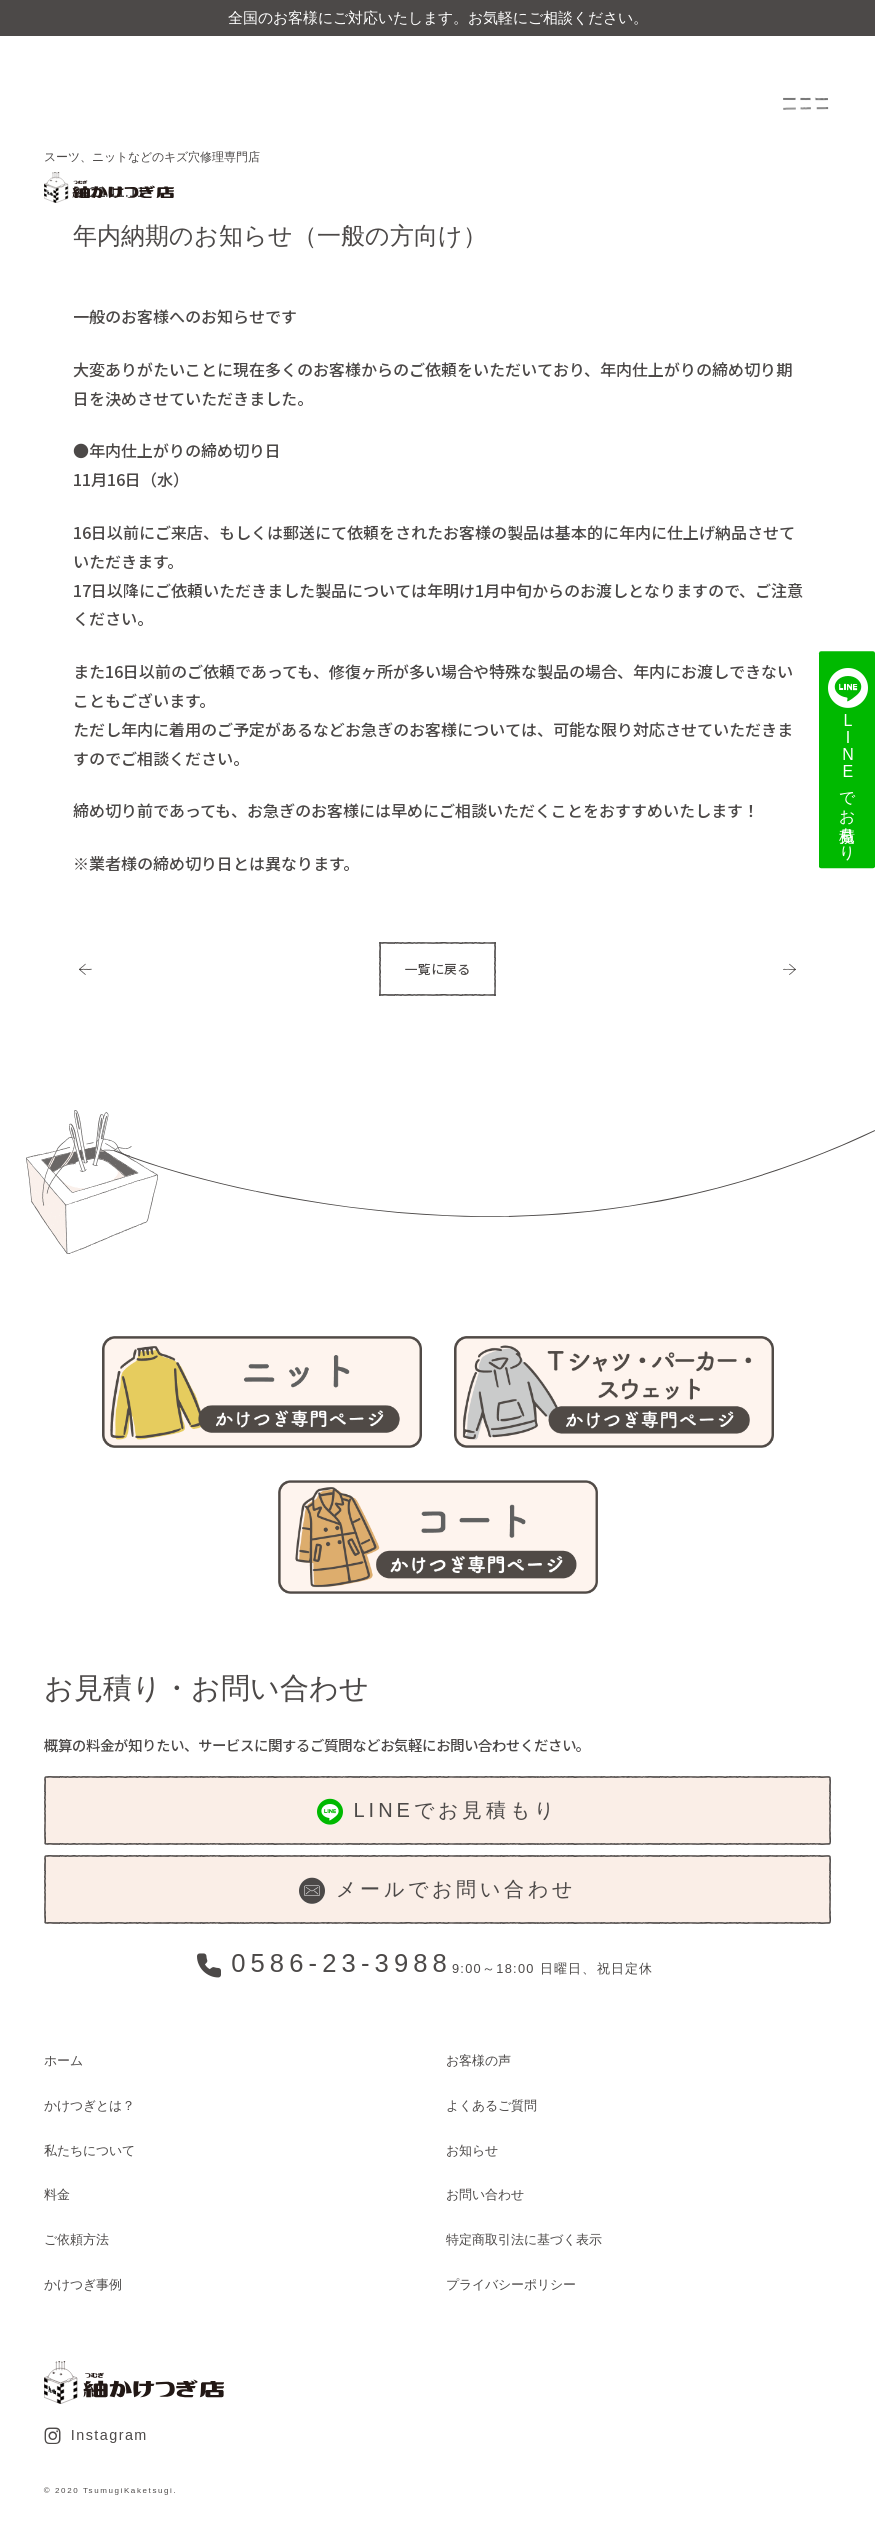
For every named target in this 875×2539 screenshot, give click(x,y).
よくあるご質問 (491, 2105)
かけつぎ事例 (83, 2284)
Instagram (96, 2436)
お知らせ (472, 2150)
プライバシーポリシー (511, 2284)
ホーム (63, 2060)
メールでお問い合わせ (437, 1891)
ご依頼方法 (76, 2239)
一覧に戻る (437, 968)
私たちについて (89, 2150)
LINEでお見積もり (437, 1812)
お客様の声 (478, 2060)
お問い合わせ (485, 2194)
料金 (57, 2194)
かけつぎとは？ (89, 2105)
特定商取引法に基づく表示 (524, 2239)
